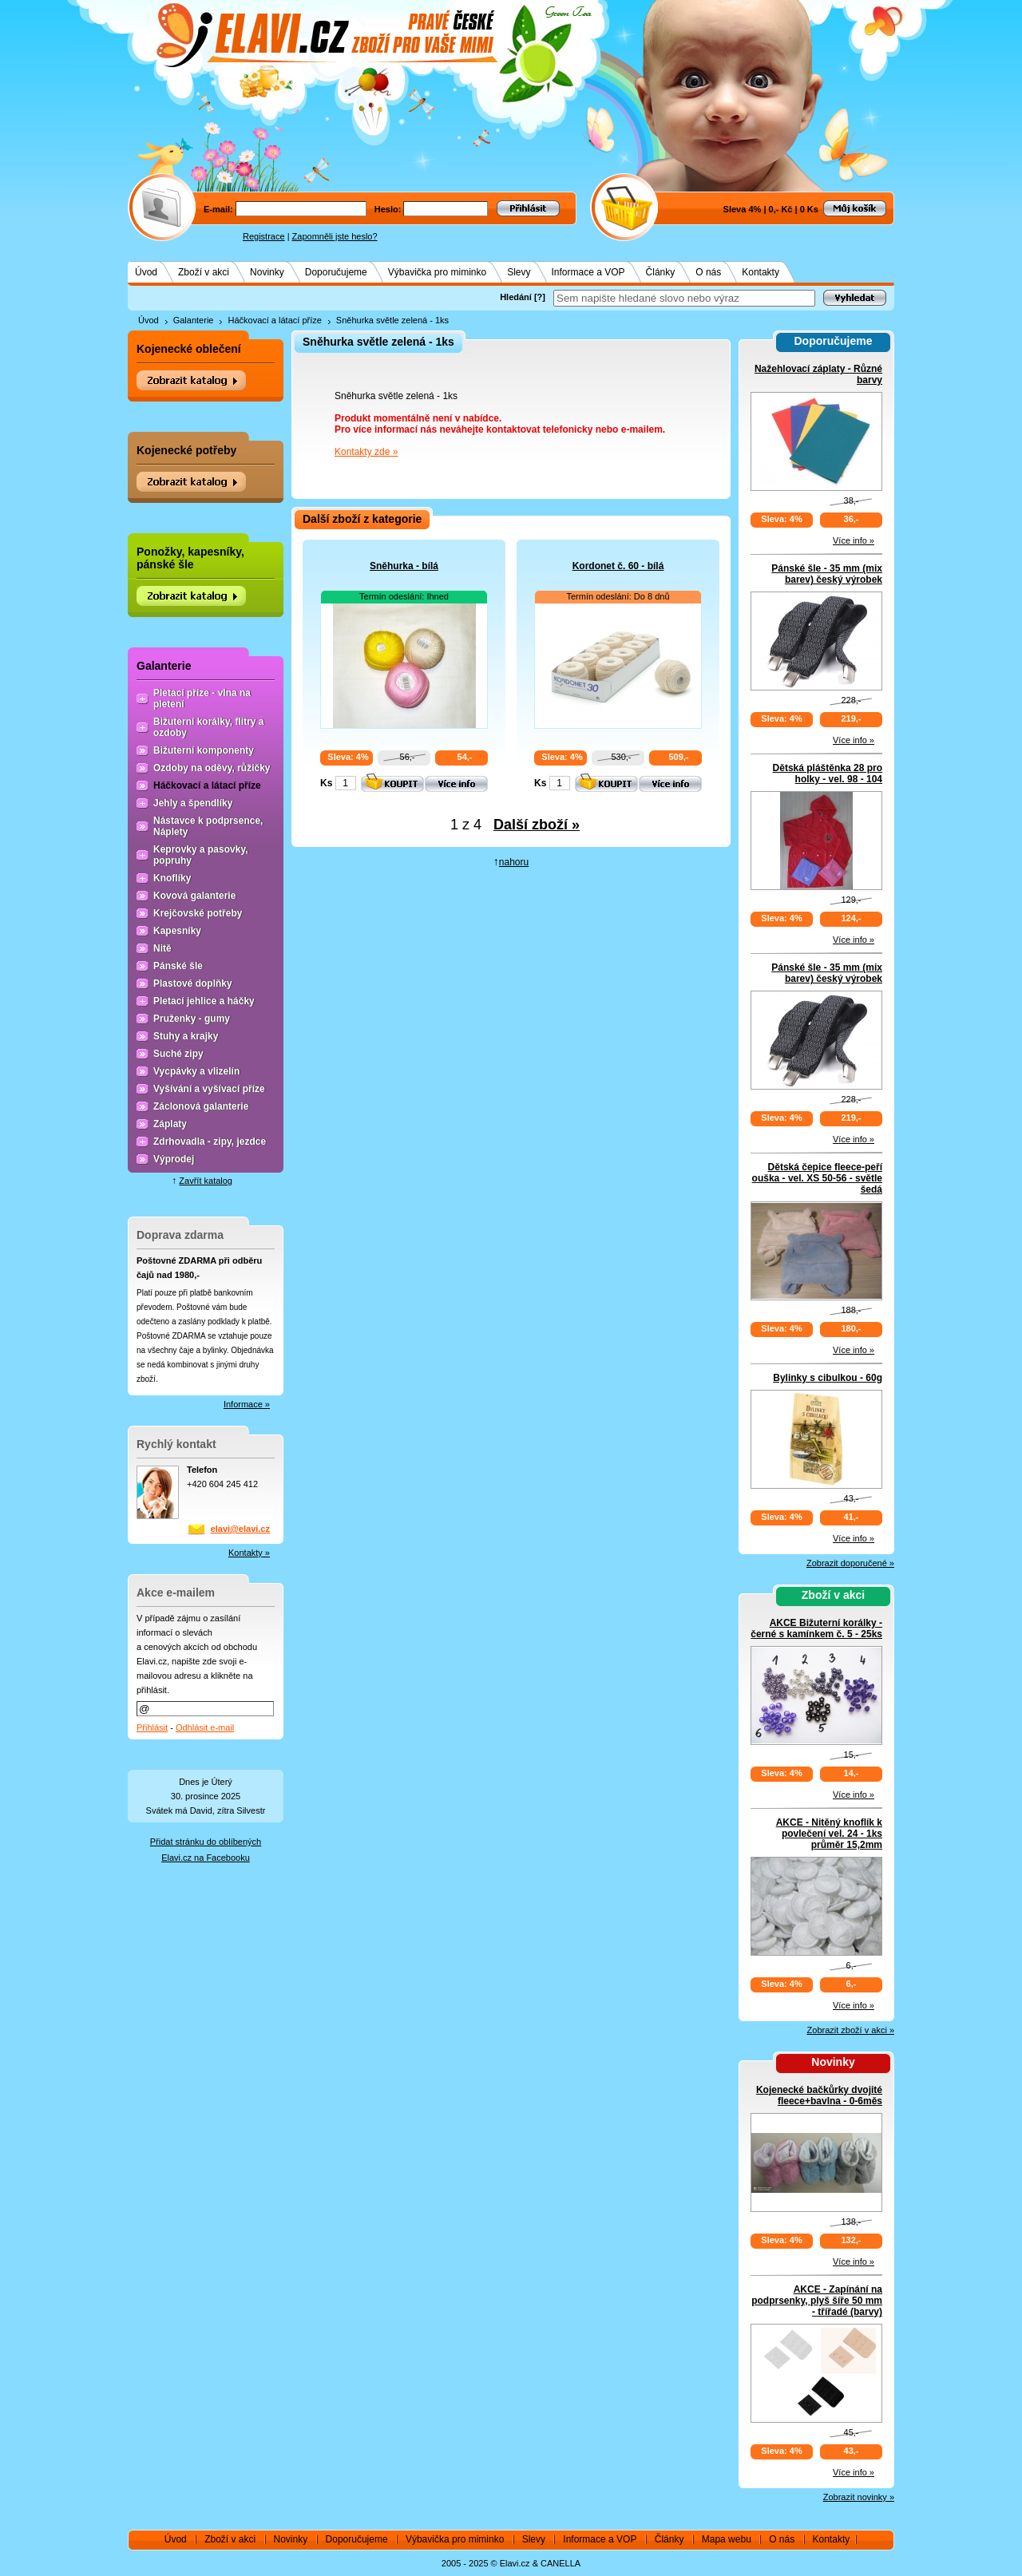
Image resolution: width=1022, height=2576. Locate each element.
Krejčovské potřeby (197, 913)
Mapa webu (726, 2539)
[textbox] (684, 298)
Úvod (146, 272)
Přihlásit (152, 1727)
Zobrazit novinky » (858, 2497)
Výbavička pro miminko (437, 272)
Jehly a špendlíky (192, 803)
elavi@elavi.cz (240, 1528)
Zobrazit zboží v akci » (850, 2030)
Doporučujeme (336, 272)
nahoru (514, 862)
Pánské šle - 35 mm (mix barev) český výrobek (826, 574)
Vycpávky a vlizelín (196, 1071)
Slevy (518, 272)
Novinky (267, 272)
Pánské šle (178, 965)
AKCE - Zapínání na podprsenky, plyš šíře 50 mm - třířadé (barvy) (816, 2300)
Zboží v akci (203, 272)
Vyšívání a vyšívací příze (209, 1088)
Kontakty (760, 272)
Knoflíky (172, 878)
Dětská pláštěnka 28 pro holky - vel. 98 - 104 (827, 773)
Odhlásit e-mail (205, 1727)
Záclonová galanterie (200, 1106)
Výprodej (173, 1159)
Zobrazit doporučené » (850, 1563)
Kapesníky (177, 930)
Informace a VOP (588, 272)
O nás (708, 272)
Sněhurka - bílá (404, 566)
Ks (326, 783)
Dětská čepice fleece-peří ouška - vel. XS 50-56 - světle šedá (817, 1178)
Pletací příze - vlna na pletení (202, 698)
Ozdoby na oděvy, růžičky (211, 768)
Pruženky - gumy (191, 1018)
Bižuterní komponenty (203, 750)
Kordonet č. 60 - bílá (618, 566)
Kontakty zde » (366, 451)
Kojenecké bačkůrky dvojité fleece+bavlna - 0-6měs (819, 2095)
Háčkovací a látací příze (274, 320)
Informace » (247, 1404)
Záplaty (170, 1124)
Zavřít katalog (205, 1180)
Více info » (853, 540)
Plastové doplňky (192, 983)
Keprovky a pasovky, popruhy (200, 855)
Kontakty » (249, 1552)
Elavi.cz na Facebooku (205, 1857)
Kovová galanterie (194, 895)
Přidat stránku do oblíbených (205, 1841)
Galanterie (193, 320)
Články (660, 272)
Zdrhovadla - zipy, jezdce (209, 1141)
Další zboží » (536, 825)
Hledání (516, 297)
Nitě (162, 948)
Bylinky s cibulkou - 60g (827, 1377)
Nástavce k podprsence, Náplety (208, 826)
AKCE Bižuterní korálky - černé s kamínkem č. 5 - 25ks (816, 1628)
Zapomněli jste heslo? (335, 236)
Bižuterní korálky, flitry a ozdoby (208, 727)
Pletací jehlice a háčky (204, 1001)
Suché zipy (178, 1053)
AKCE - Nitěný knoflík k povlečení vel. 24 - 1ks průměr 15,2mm (829, 1833)
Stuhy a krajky (185, 1036)
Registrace (264, 236)
